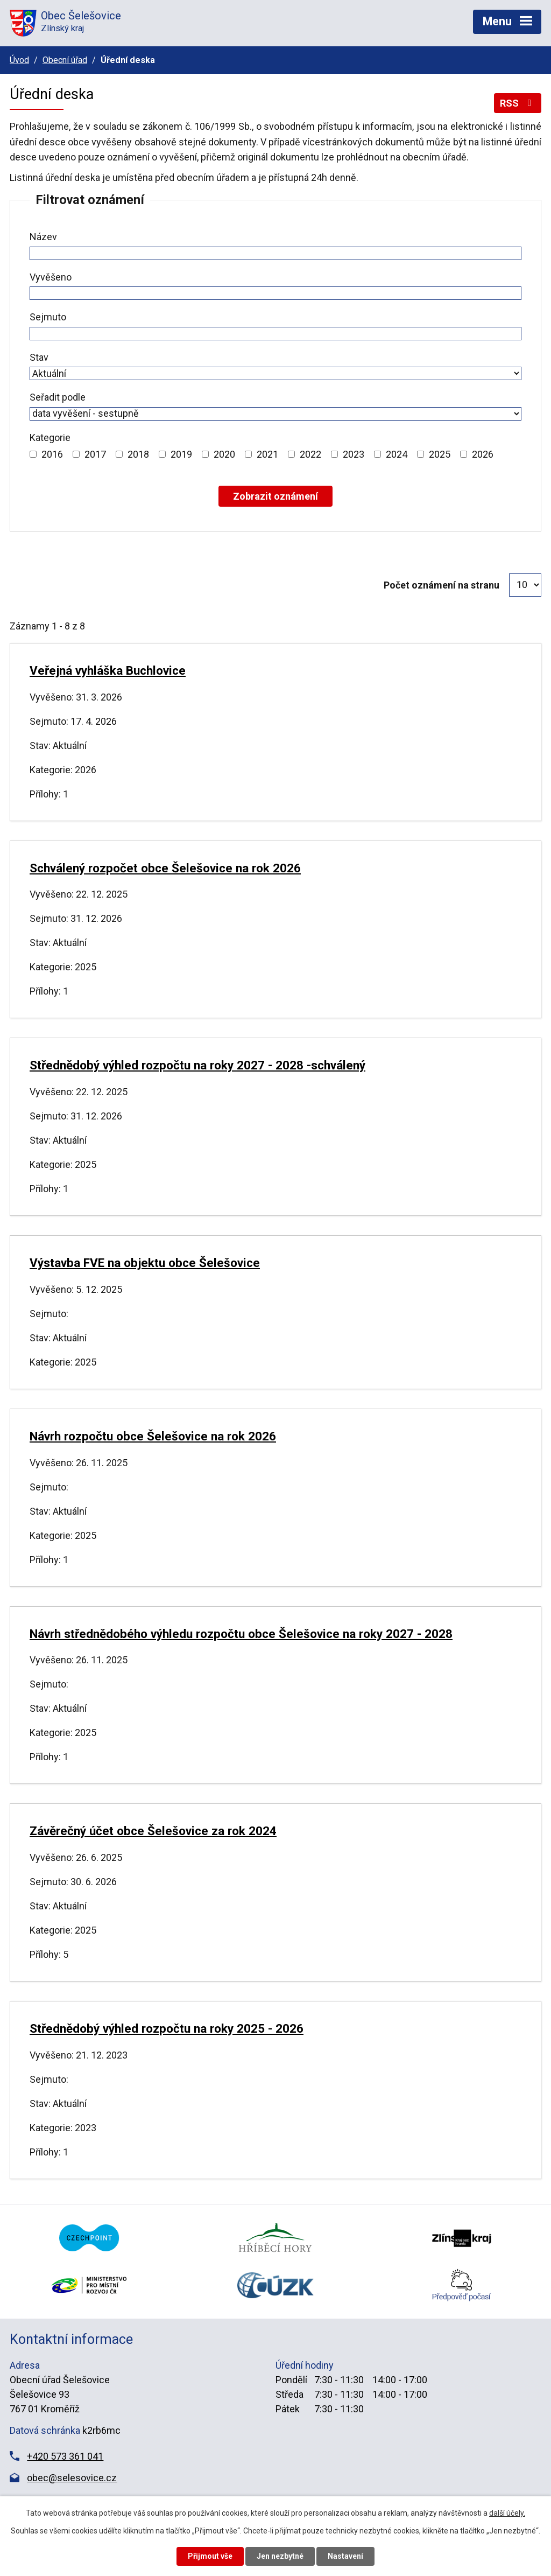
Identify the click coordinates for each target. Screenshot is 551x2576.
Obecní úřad (65, 60)
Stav (39, 357)
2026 (482, 454)
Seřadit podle (58, 397)
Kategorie (50, 437)
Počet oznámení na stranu (441, 585)
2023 (353, 454)
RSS (518, 103)
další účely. (507, 2513)
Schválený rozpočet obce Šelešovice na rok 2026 (165, 868)
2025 (439, 454)
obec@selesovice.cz (72, 2477)
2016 (52, 454)
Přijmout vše (210, 2556)
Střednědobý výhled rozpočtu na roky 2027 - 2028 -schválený (197, 1065)
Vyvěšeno (51, 277)
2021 (267, 454)
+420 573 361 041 (65, 2456)
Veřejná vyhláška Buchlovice (108, 670)
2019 (181, 454)
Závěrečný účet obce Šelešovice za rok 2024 (153, 1831)
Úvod (19, 60)
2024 (396, 454)
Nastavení (345, 2556)
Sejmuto (48, 317)
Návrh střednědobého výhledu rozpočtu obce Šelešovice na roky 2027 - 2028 (241, 1634)
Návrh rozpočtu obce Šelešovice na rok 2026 (153, 1436)
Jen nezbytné (280, 2556)
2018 (138, 454)
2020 (224, 454)
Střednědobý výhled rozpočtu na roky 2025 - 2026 (166, 2028)
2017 (95, 454)
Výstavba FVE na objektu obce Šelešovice (145, 1263)
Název (43, 236)
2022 (310, 454)
